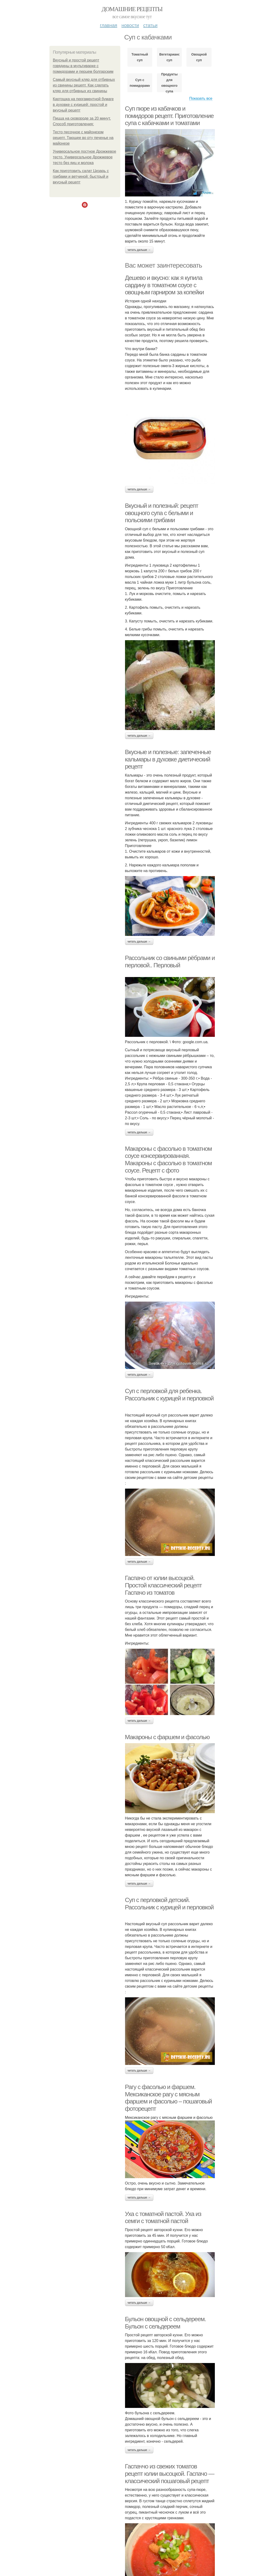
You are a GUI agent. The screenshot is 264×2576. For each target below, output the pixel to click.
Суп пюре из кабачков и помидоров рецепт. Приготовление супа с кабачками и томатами (169, 115)
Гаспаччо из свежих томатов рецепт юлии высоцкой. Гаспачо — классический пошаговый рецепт (169, 2473)
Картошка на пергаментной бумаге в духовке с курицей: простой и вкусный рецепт (83, 104)
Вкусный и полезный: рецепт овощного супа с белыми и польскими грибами (161, 513)
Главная (108, 25)
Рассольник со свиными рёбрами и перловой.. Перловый (170, 961)
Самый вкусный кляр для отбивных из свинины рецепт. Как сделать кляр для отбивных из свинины (84, 85)
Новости (130, 25)
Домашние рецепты (132, 9)
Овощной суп (199, 57)
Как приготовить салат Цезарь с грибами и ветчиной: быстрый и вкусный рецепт (81, 176)
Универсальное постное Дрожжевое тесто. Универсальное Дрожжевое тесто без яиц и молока (84, 157)
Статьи (150, 25)
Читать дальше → (139, 250)
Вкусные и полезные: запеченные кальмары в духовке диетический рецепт (168, 759)
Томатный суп (139, 57)
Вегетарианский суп (169, 57)
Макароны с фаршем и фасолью (167, 1737)
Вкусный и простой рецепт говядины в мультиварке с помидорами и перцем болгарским (83, 66)
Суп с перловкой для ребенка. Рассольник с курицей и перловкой (169, 1394)
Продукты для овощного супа (169, 82)
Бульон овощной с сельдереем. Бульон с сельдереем (165, 2322)
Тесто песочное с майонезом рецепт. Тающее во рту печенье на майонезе (83, 137)
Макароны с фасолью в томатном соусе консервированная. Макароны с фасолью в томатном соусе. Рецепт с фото (168, 1159)
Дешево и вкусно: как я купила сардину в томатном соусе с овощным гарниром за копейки (164, 285)
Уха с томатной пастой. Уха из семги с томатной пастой (163, 2217)
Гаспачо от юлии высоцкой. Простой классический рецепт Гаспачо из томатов (163, 1585)
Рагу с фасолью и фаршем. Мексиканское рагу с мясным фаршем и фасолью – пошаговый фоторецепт (168, 2097)
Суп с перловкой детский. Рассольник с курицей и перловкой (169, 1903)
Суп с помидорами (140, 82)
